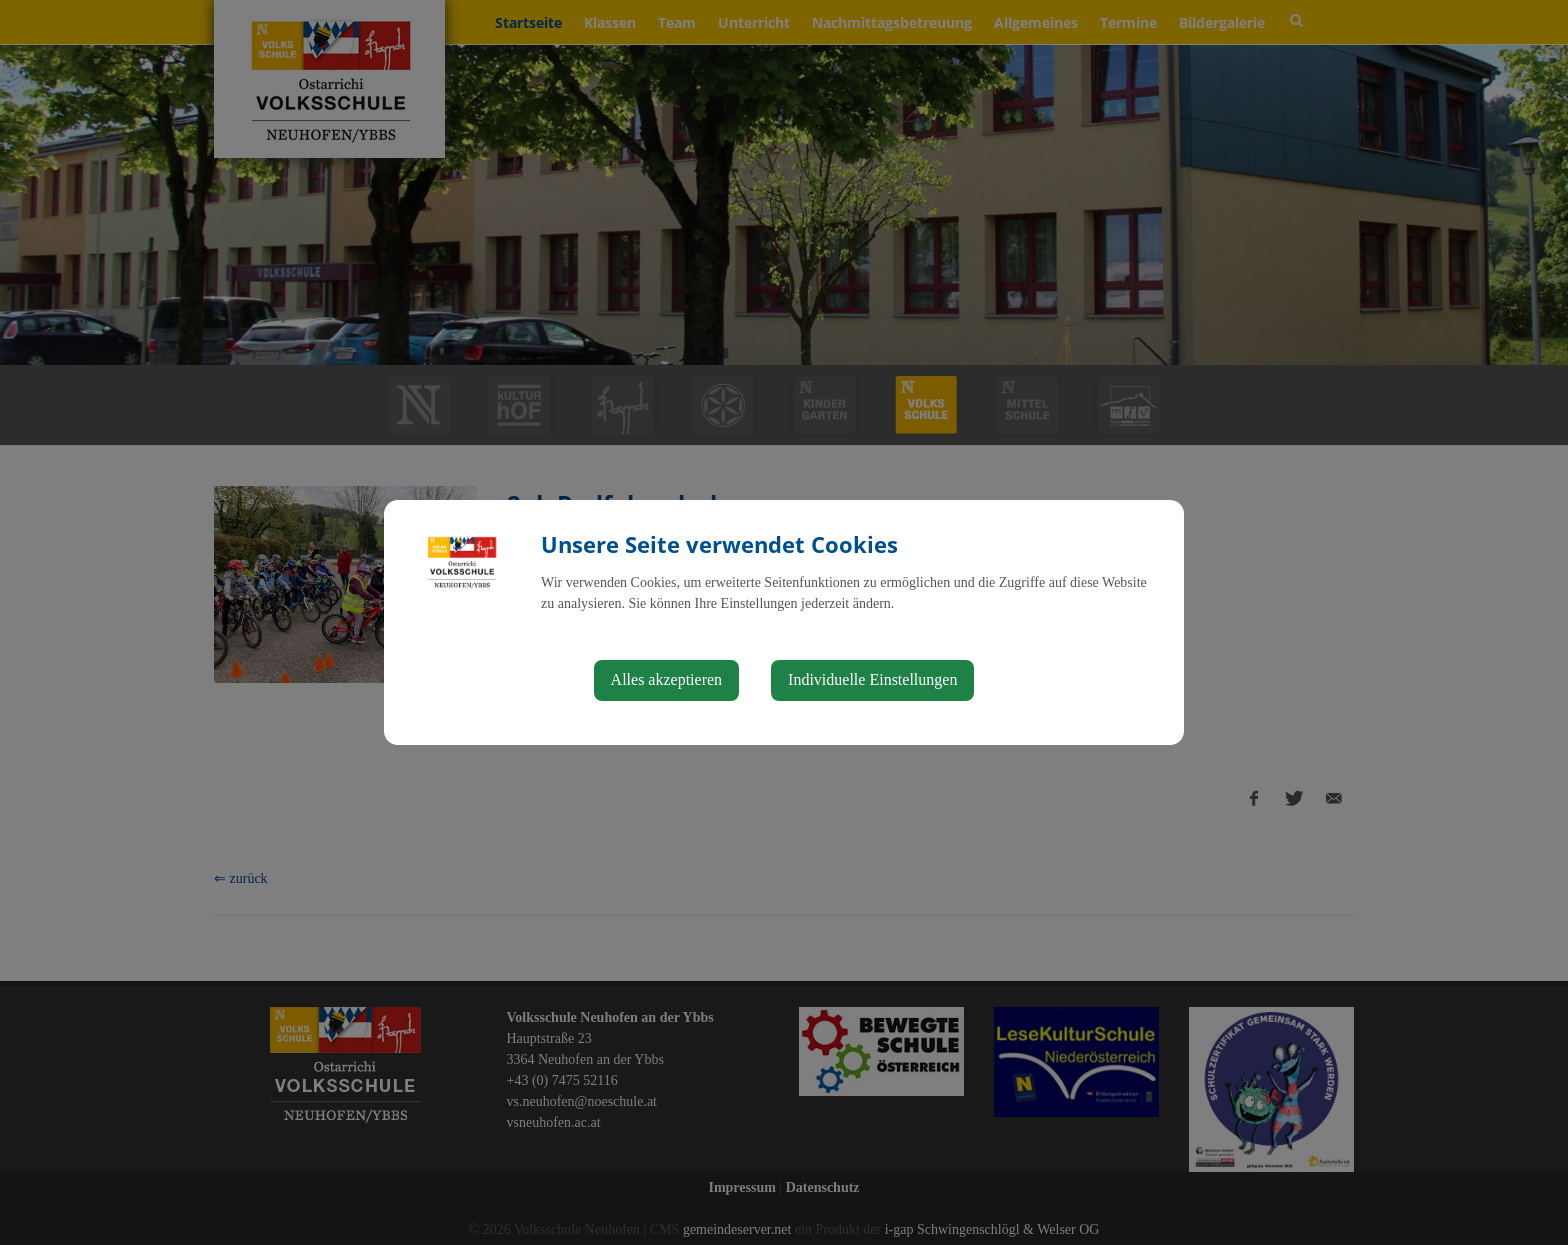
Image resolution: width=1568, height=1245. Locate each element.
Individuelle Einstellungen (872, 679)
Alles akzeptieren (667, 679)
